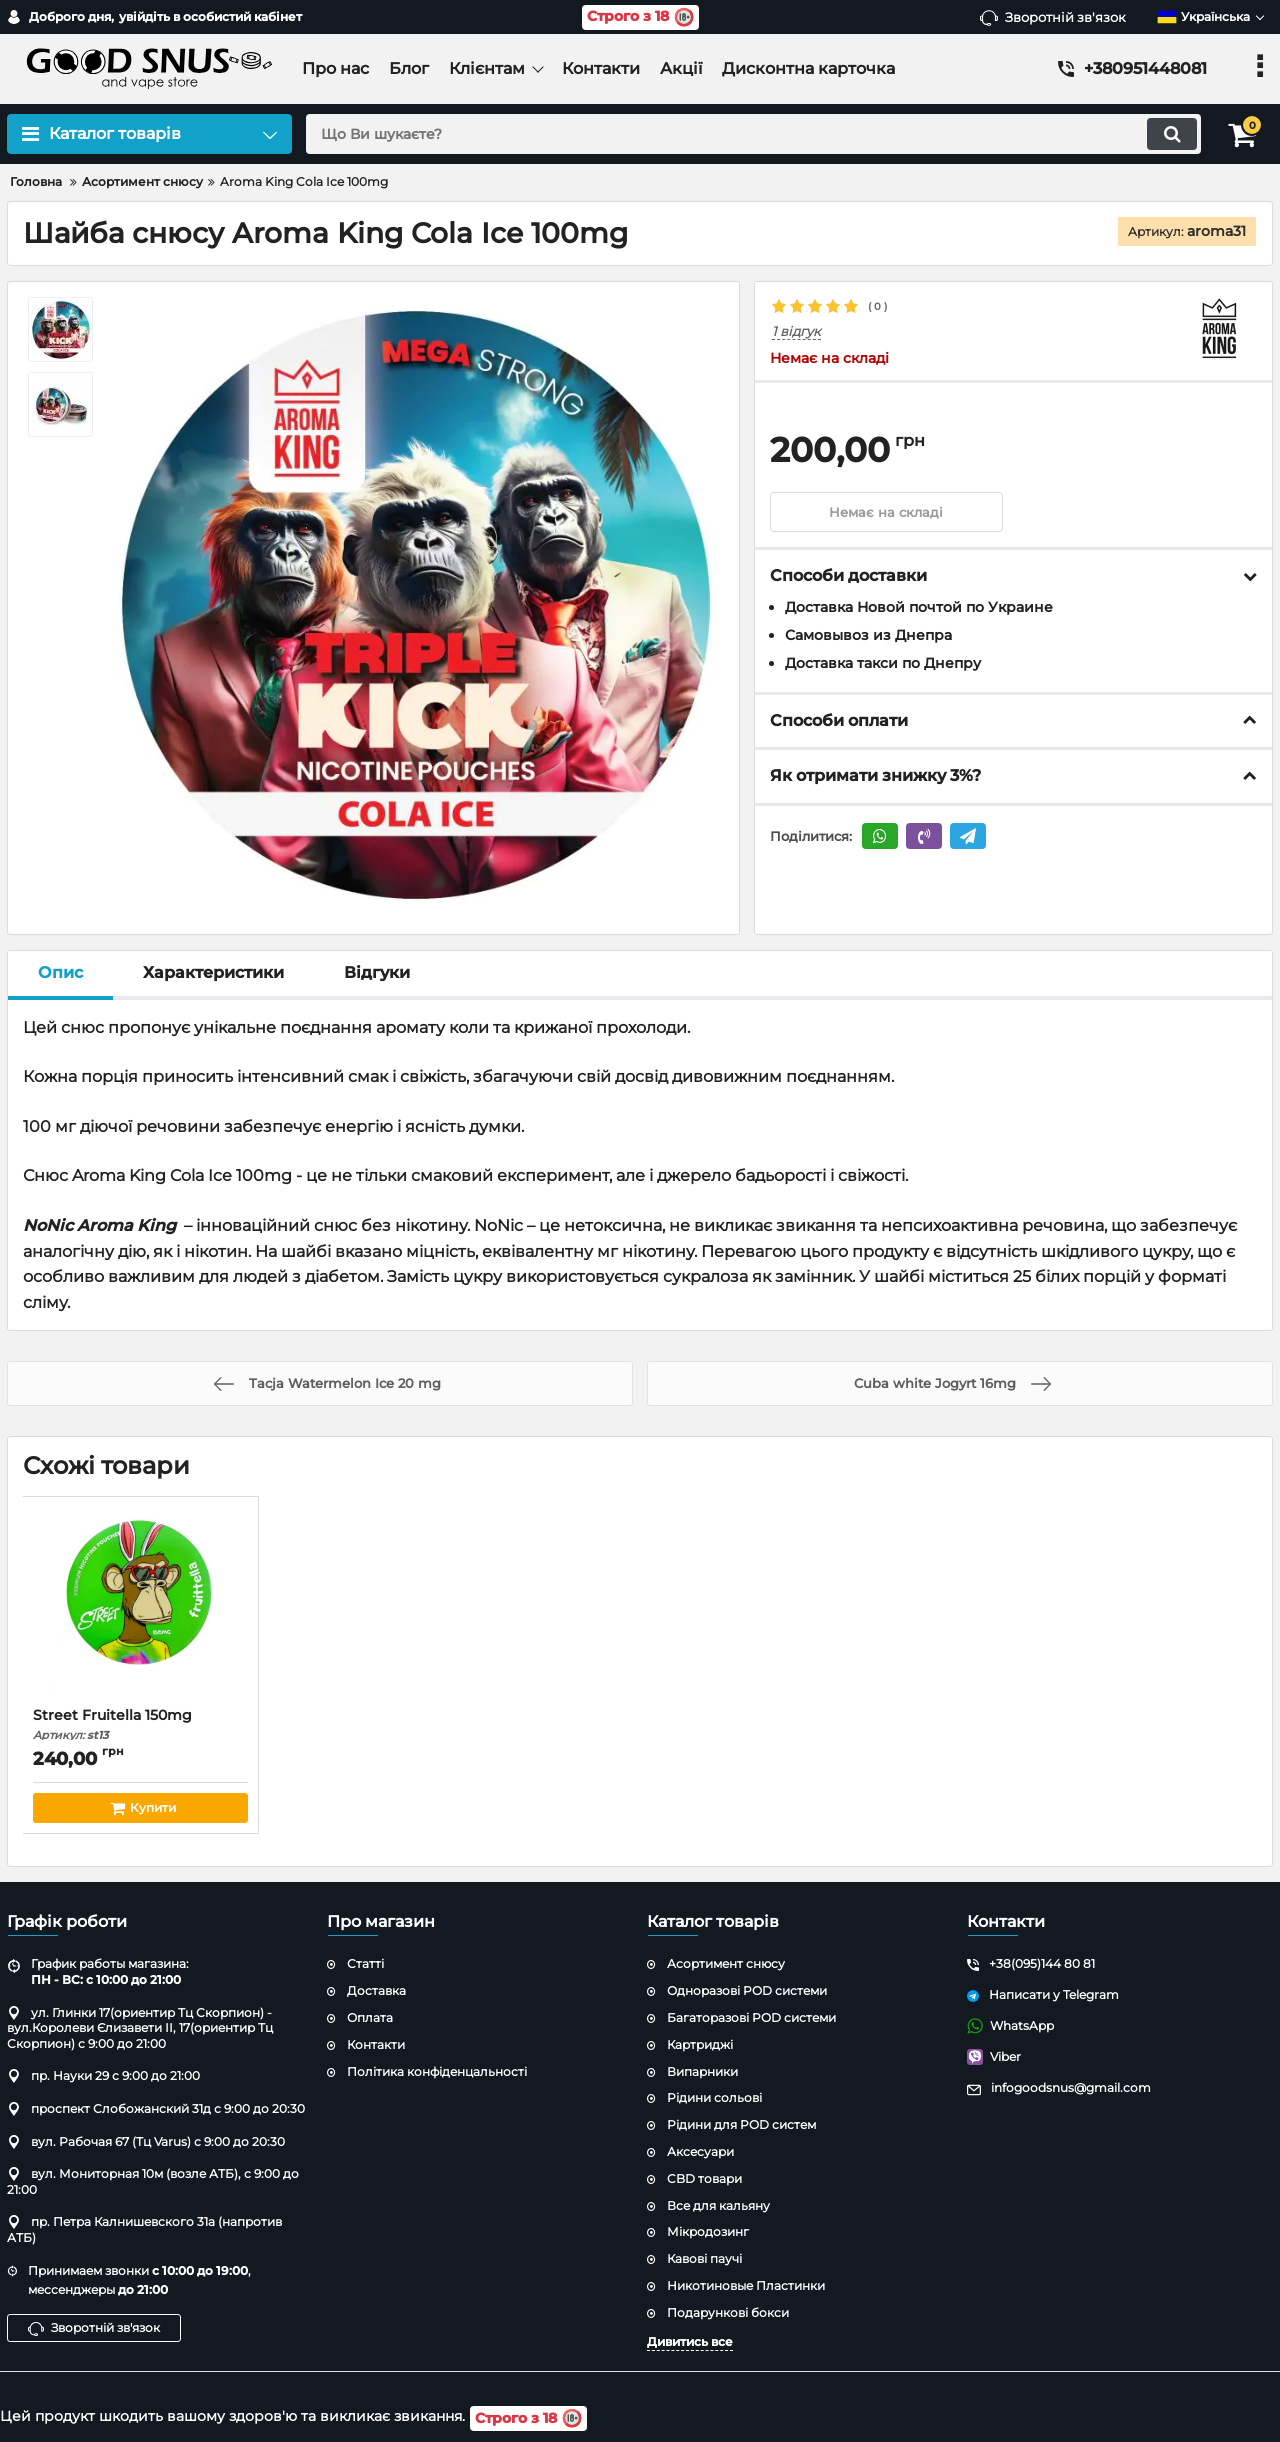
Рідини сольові (714, 2097)
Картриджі (700, 2044)
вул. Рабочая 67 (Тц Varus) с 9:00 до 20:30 (146, 2141)
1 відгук (796, 331)
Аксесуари (700, 2151)
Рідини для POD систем (741, 2124)
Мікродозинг (708, 2231)
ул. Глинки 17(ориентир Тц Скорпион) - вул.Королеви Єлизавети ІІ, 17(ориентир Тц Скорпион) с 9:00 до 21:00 (140, 2028)
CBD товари (704, 2178)
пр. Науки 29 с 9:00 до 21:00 (103, 2075)
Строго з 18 (640, 17)
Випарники (702, 2071)
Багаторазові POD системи (751, 2017)
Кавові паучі (704, 2258)
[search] (747, 134)
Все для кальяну (718, 2205)
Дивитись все (690, 2341)
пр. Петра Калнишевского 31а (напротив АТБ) (144, 2229)
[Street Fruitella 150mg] (141, 1607)
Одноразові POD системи (747, 1990)
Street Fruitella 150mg (141, 1724)
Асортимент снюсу (726, 1963)
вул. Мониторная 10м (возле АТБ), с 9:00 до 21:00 (153, 2181)
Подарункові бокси (728, 2312)
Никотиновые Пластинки (746, 2285)
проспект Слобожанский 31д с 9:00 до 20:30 (156, 2108)
